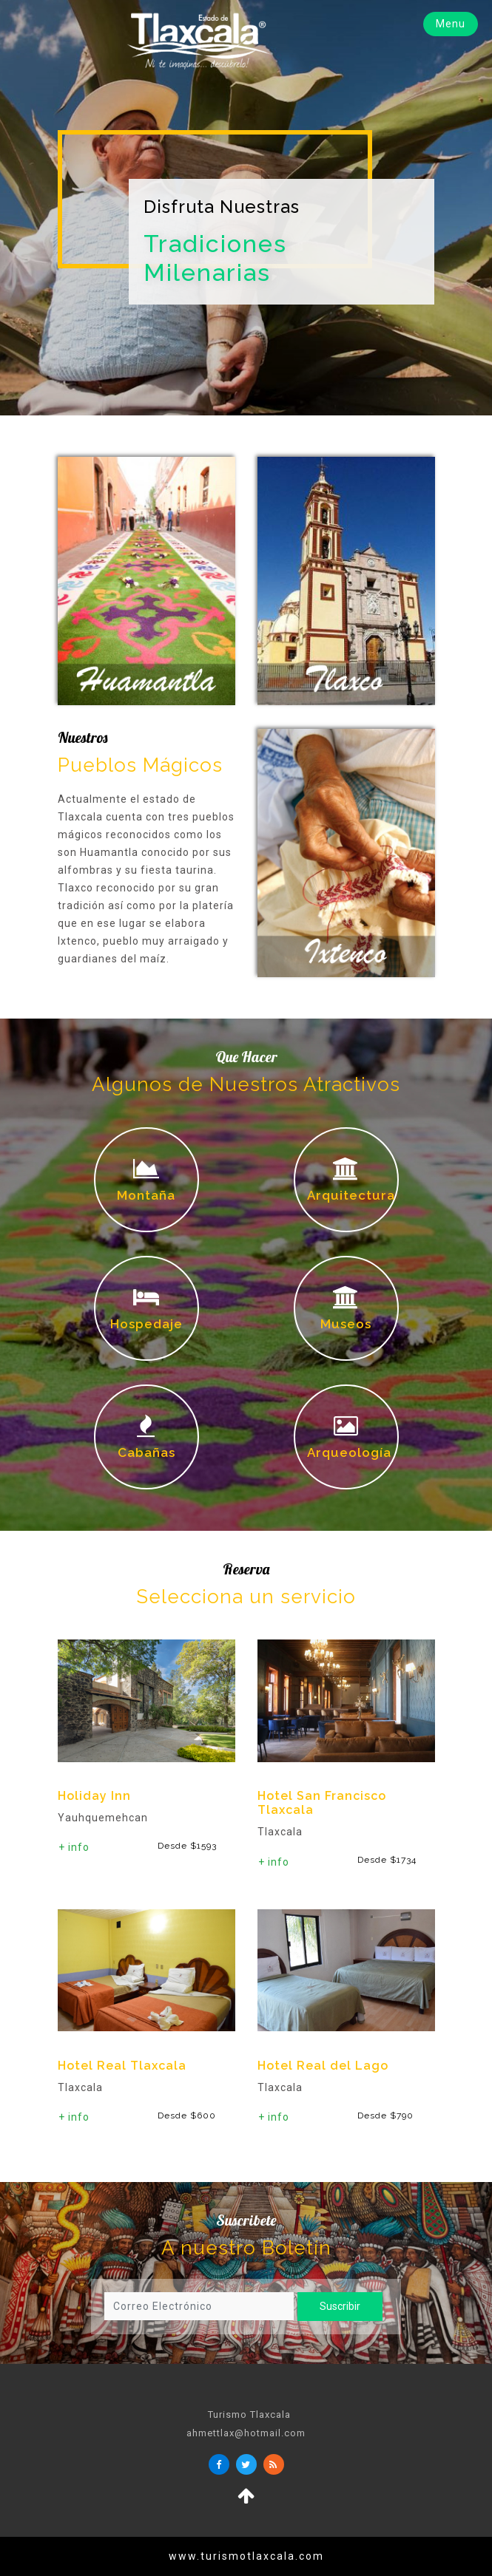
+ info (74, 1847)
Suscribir (334, 2306)
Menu (450, 24)
